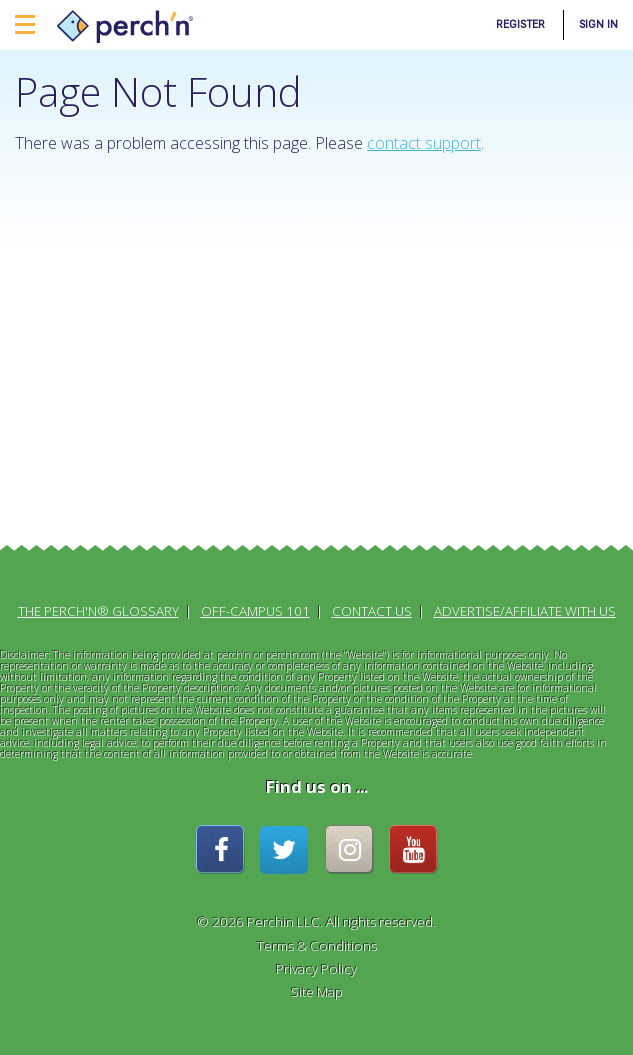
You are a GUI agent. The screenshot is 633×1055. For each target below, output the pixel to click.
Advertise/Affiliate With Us (525, 611)
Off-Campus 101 (255, 611)
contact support (424, 143)
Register (520, 24)
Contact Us (372, 611)
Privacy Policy (316, 969)
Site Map (317, 992)
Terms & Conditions (317, 946)
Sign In (598, 24)
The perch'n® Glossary (98, 611)
